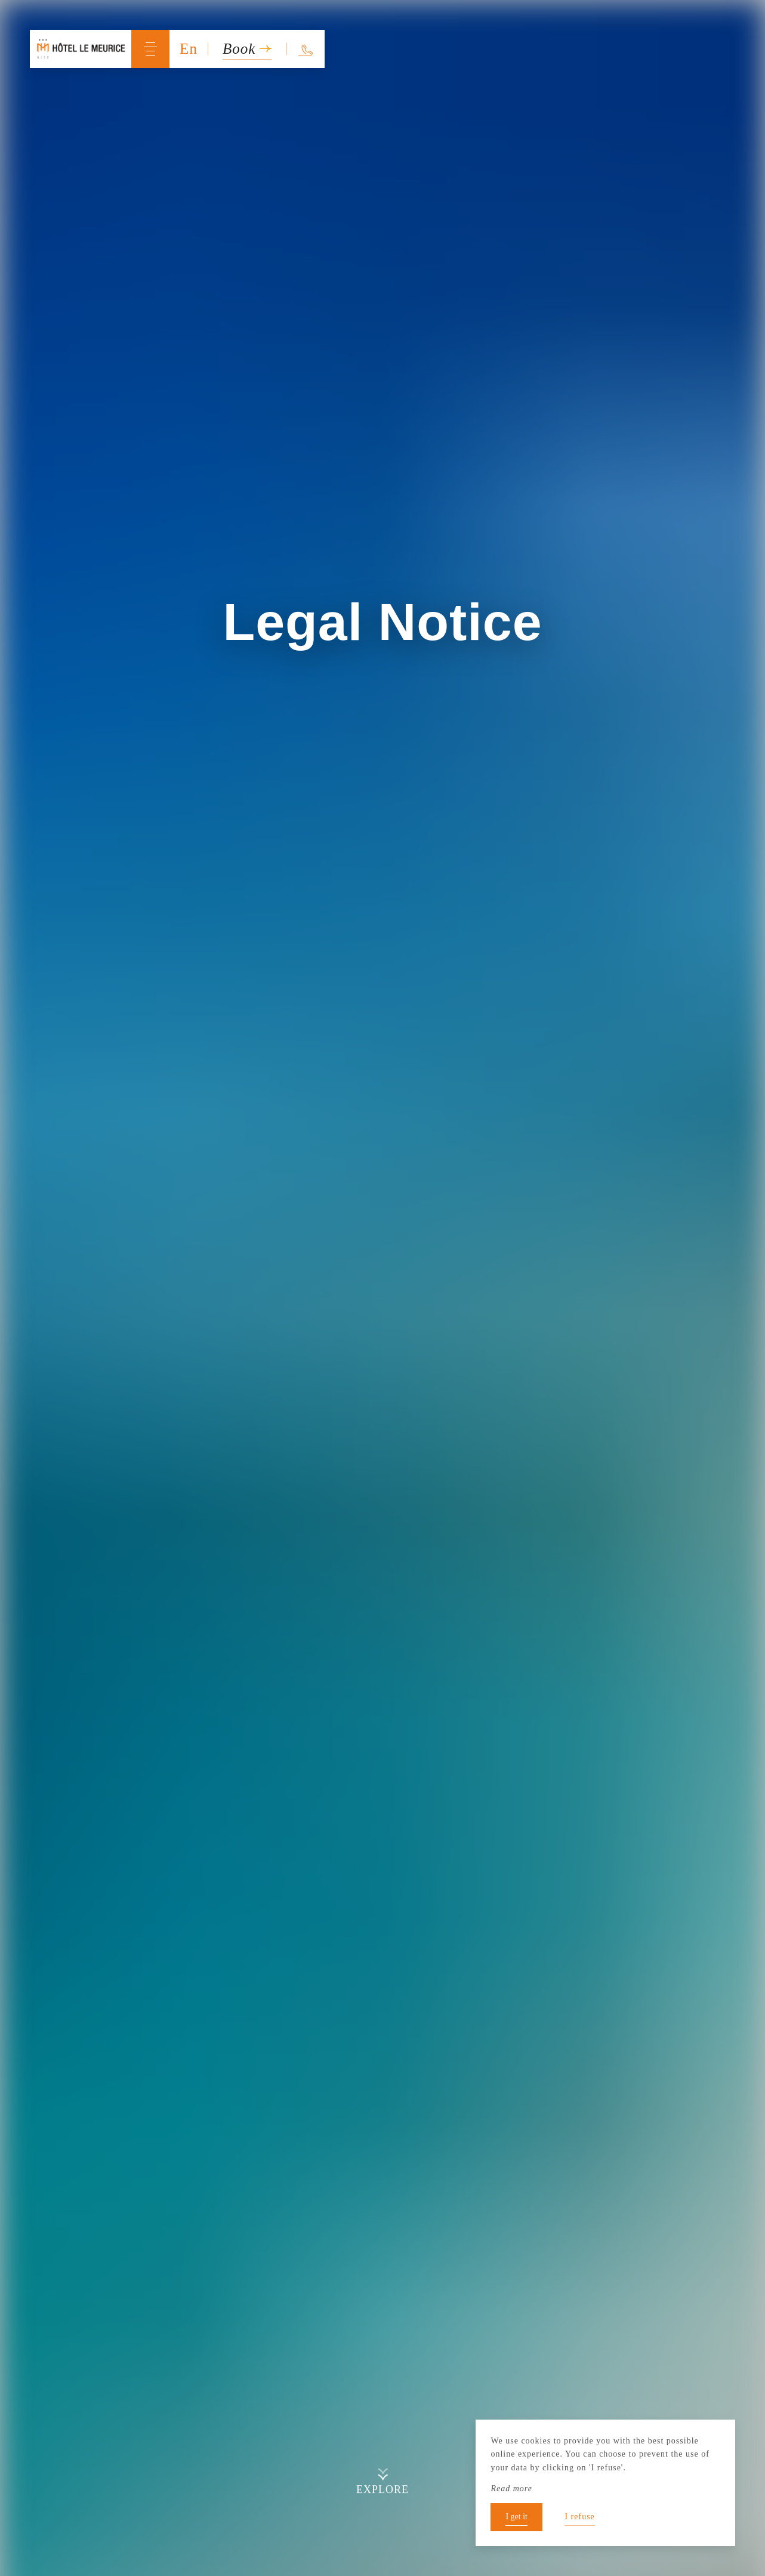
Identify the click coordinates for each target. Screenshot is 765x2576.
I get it (516, 2516)
